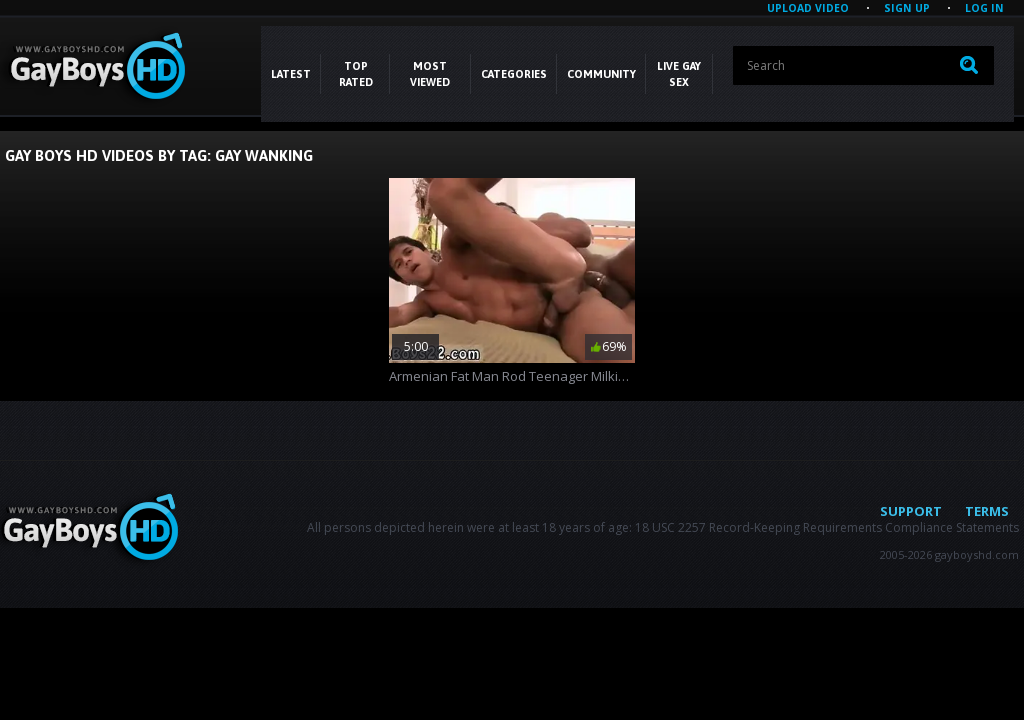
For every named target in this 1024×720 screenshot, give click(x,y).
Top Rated (356, 74)
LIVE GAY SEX (679, 74)
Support (911, 511)
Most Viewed (430, 74)
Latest (291, 74)
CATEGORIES (514, 74)
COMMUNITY (601, 74)
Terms (987, 511)
